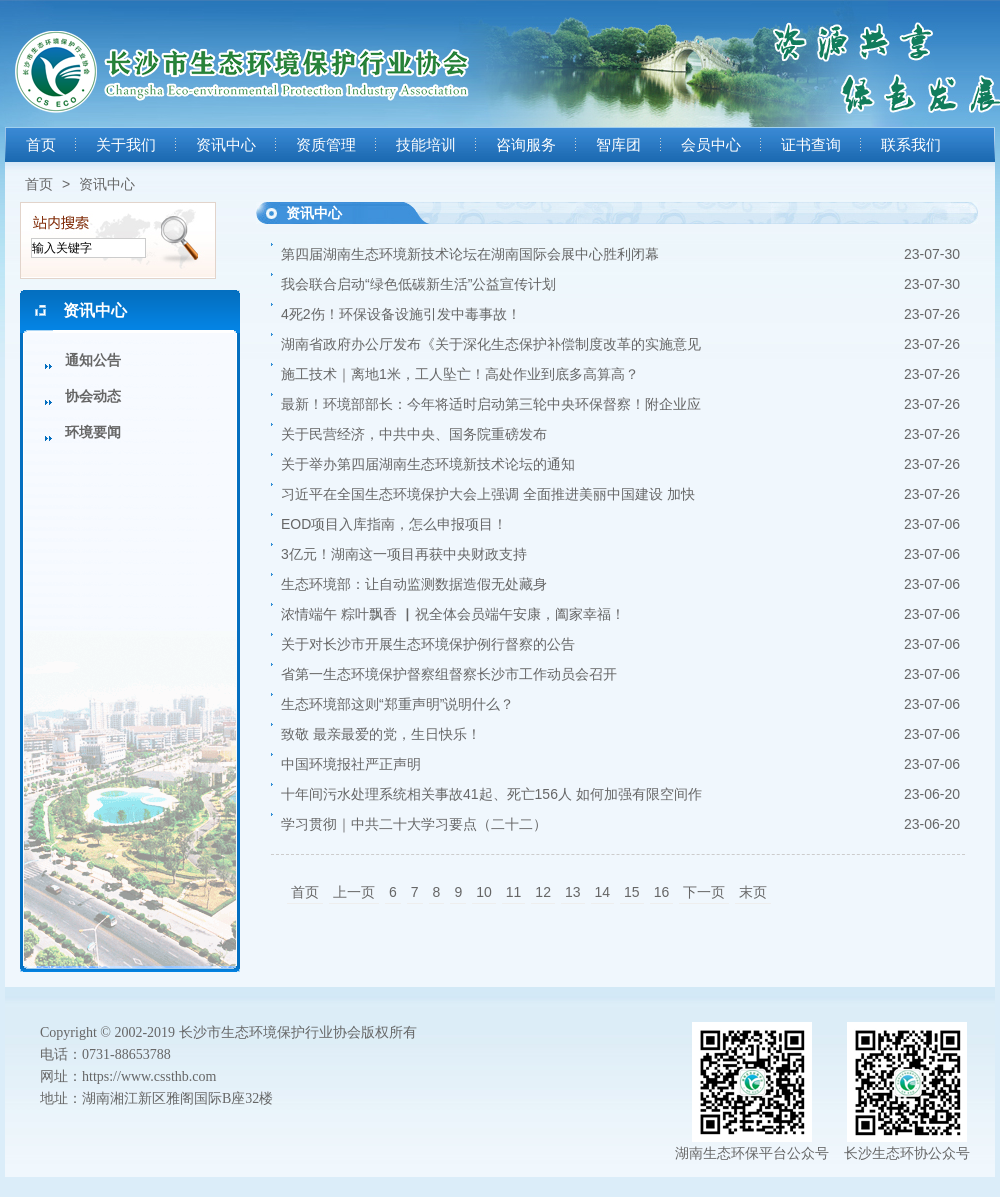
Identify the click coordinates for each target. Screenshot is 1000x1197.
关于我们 (126, 145)
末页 (753, 892)
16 (662, 892)
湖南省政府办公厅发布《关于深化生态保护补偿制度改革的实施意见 (491, 344)
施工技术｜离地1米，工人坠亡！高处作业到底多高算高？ (460, 374)
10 (484, 892)
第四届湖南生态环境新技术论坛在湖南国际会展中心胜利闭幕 (470, 254)
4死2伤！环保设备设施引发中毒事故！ (401, 314)
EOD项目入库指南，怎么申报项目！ (394, 524)
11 (514, 892)
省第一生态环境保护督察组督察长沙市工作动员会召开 (449, 674)
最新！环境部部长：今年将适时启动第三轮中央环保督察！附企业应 (491, 404)
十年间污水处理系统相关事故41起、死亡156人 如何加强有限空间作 (491, 794)
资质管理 (326, 145)
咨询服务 (526, 145)
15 (632, 892)
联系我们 (911, 145)
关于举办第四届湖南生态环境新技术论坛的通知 (428, 464)
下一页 (704, 892)
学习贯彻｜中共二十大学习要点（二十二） (414, 824)
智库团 (618, 145)
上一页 (354, 892)
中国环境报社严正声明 (351, 764)
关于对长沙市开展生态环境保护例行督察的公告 (428, 644)
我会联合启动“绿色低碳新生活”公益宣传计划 (418, 284)
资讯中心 (226, 145)
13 (573, 892)
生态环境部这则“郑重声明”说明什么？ (397, 704)
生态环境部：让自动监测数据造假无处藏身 (414, 584)
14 (603, 892)
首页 (41, 145)
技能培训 (426, 145)
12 (543, 892)
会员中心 (711, 145)
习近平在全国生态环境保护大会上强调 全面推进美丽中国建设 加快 (488, 494)
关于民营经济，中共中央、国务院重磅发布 (414, 434)
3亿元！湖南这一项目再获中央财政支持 (404, 554)
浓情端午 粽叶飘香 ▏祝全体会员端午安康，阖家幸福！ (453, 614)
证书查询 (811, 145)
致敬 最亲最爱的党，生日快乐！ (381, 734)
